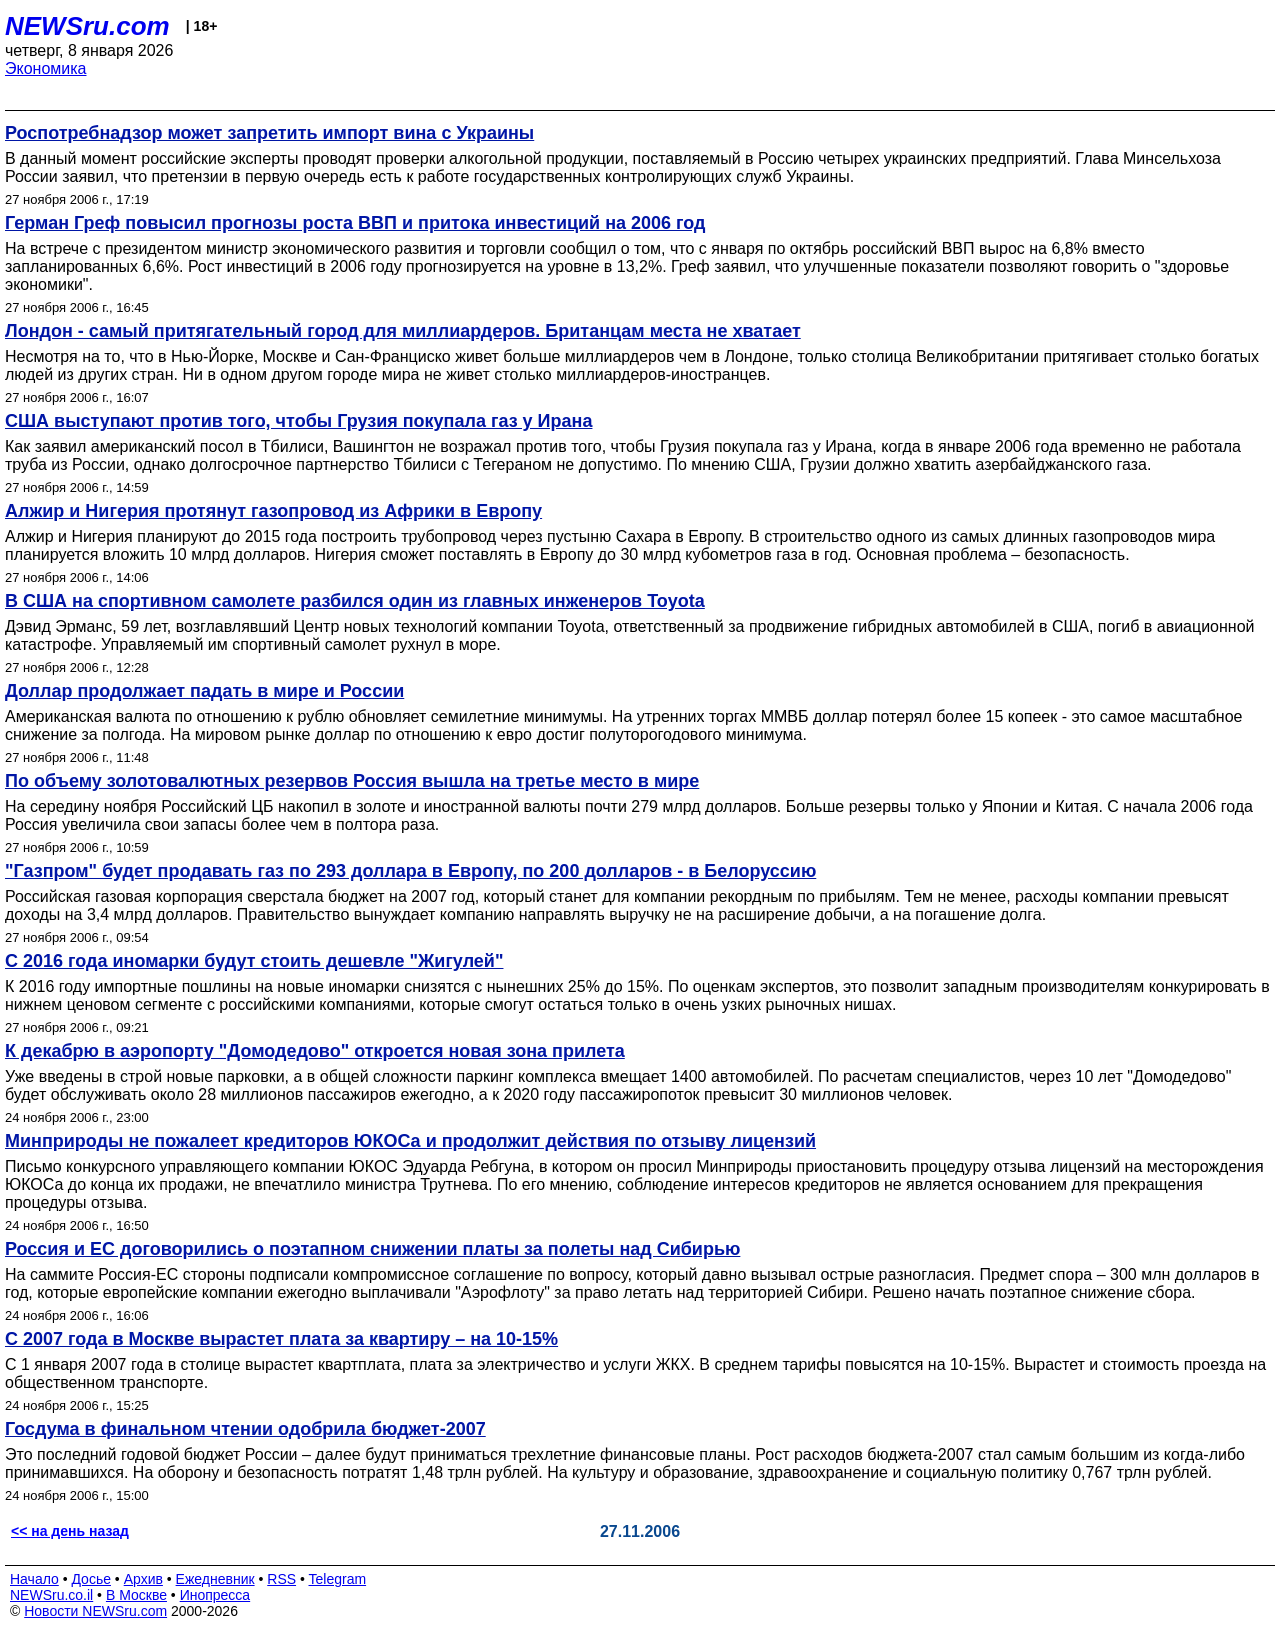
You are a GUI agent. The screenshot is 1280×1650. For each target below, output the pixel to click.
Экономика (46, 68)
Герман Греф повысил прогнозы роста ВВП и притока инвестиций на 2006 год (355, 223)
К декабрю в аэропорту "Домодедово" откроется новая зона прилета (315, 1051)
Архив (143, 1579)
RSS (281, 1579)
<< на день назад (70, 1531)
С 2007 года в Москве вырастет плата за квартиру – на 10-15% (281, 1339)
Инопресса (215, 1595)
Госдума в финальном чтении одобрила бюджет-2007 (245, 1429)
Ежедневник (215, 1579)
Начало (34, 1579)
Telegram (338, 1579)
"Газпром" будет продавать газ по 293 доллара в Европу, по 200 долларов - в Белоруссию (410, 871)
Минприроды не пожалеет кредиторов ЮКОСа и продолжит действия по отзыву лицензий (410, 1141)
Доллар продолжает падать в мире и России (204, 691)
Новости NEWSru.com (95, 1611)
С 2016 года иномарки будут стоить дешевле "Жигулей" (254, 961)
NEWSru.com (87, 26)
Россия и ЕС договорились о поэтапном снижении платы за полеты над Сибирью (372, 1249)
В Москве (136, 1595)
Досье (91, 1579)
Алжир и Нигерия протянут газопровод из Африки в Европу (273, 511)
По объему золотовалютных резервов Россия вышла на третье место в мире (352, 781)
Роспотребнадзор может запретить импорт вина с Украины (269, 133)
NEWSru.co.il (51, 1595)
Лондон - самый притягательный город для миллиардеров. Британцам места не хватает (403, 331)
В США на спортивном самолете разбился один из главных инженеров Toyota (355, 601)
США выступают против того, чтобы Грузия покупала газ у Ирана (298, 421)
